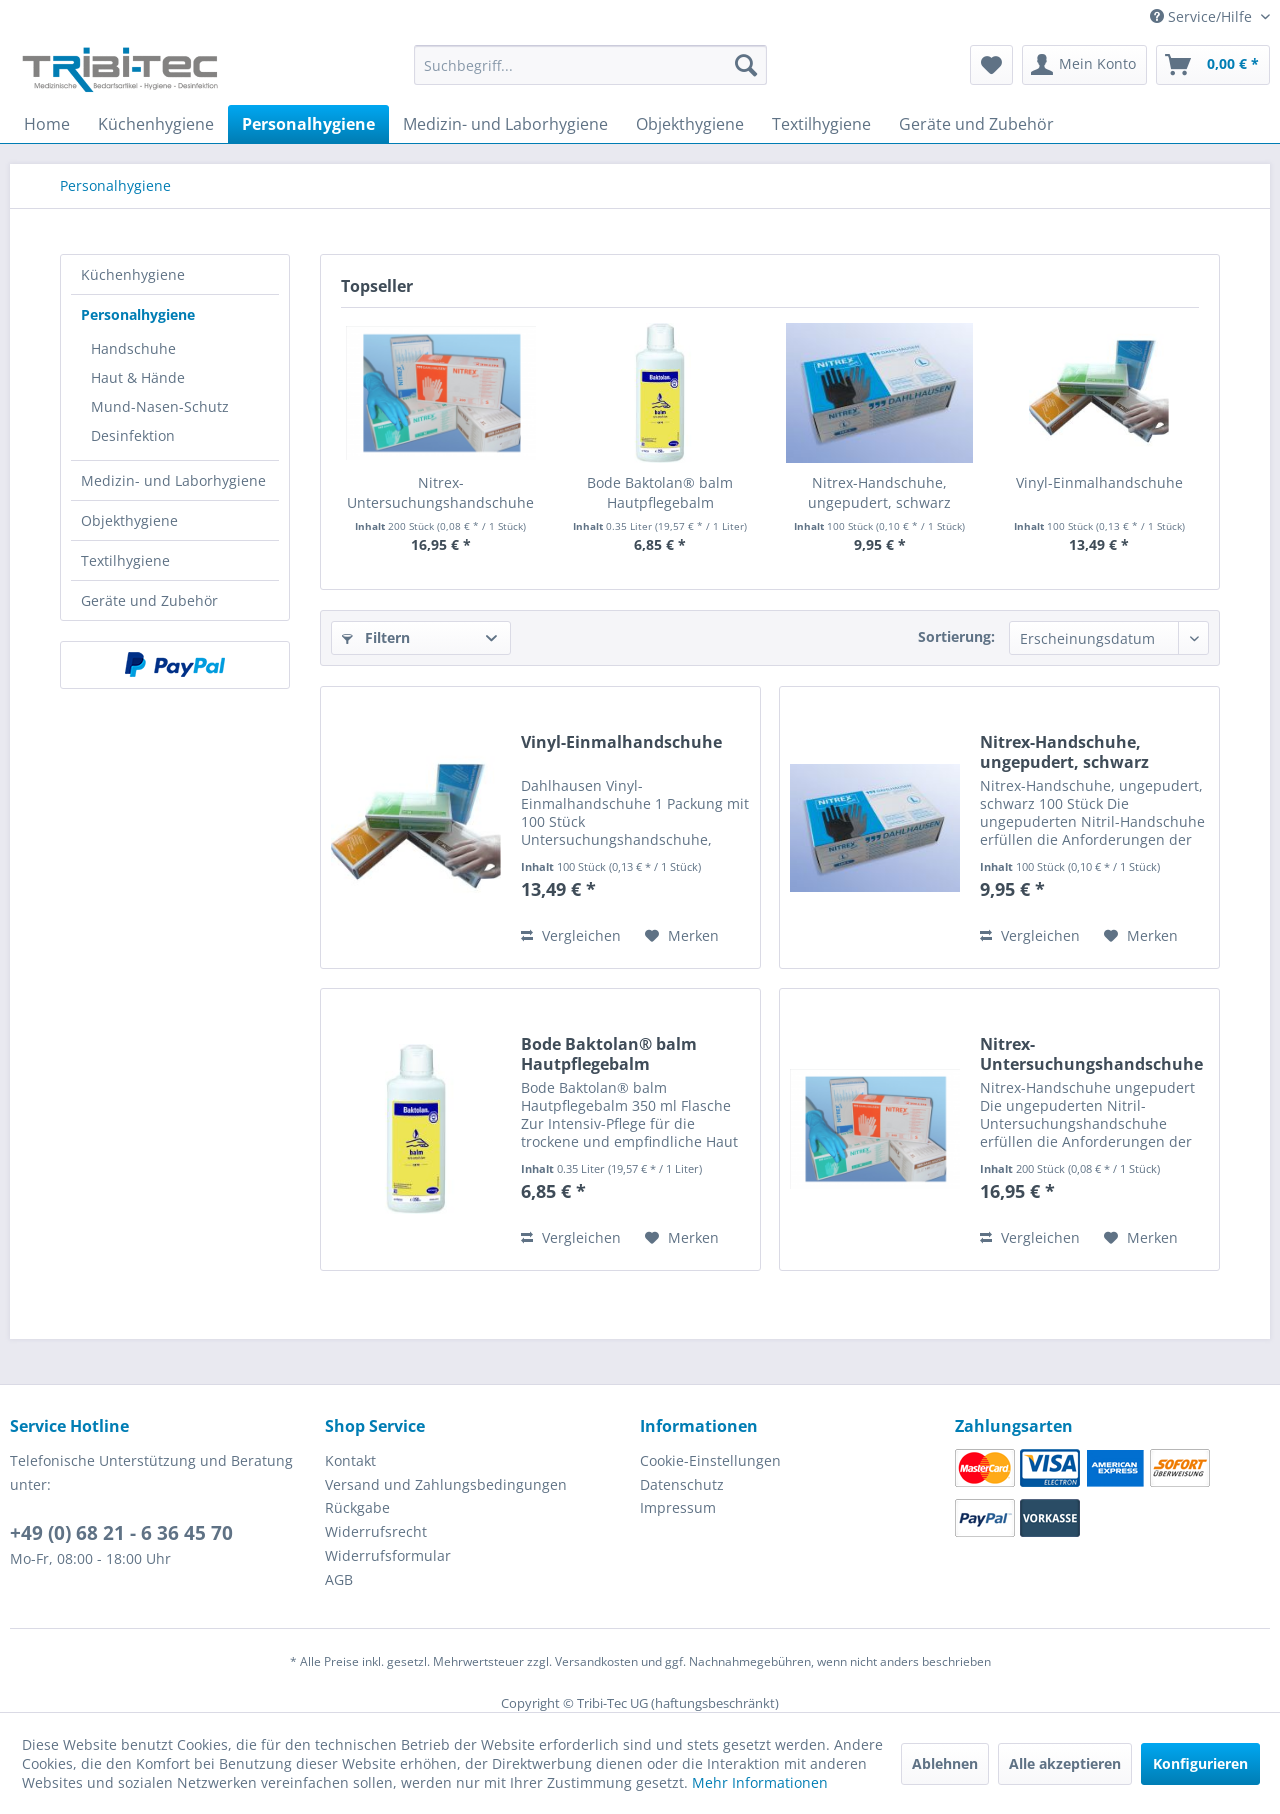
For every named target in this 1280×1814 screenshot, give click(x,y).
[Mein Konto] (1084, 65)
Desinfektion (133, 435)
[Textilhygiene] (821, 124)
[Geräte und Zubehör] (976, 124)
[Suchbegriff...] (590, 65)
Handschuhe (133, 348)
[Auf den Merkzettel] (682, 936)
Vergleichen (571, 935)
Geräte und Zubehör (149, 600)
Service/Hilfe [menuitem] (1203, 16)
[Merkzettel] (991, 65)
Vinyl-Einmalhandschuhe (1099, 482)
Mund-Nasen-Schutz (160, 406)
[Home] (47, 124)
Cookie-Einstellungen (710, 1460)
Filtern (376, 637)
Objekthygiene (129, 520)
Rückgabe (357, 1507)
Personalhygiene (138, 314)
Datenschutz (682, 1484)
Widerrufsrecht (376, 1531)
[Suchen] (746, 65)
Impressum (678, 1507)
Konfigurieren (1200, 1763)
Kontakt (350, 1460)
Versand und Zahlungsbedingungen (446, 1484)
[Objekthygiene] (690, 124)
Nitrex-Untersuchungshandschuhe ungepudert (440, 493)
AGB (339, 1579)
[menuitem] (590, 74)
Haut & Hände (138, 377)
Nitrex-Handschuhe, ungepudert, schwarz (879, 492)
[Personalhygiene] (308, 124)
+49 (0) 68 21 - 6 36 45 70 (121, 1533)
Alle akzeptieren (1065, 1763)
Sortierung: (956, 636)
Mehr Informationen (760, 1782)
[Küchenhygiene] (156, 124)
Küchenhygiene (133, 274)
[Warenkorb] (1213, 65)
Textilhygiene (125, 560)
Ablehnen (945, 1763)
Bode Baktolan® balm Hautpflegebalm (660, 492)
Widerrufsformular (388, 1555)
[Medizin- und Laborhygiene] (505, 124)
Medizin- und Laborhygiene (173, 480)
